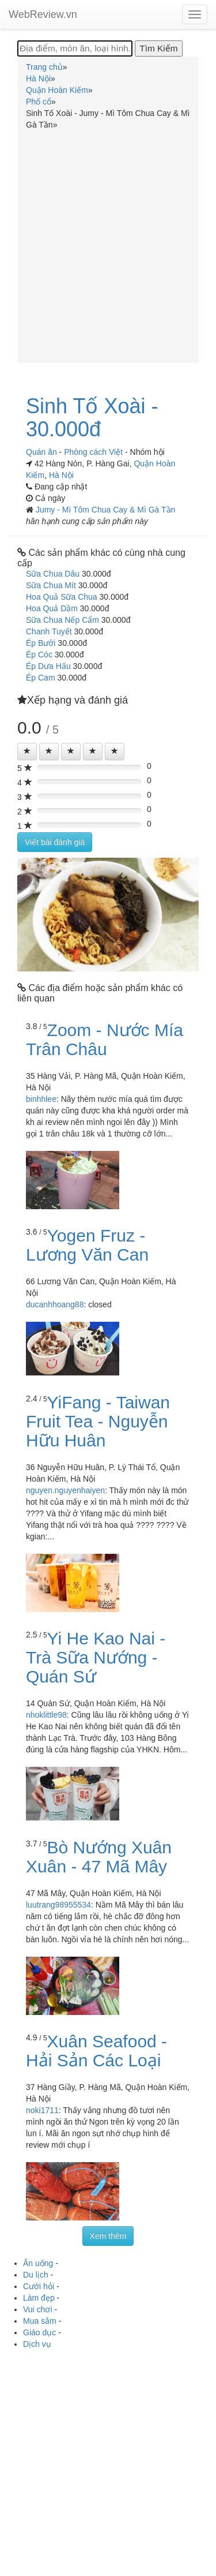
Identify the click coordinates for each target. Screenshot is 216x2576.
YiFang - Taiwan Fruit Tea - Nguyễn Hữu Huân (98, 1421)
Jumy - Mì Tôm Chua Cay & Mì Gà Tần (105, 509)
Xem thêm (108, 2236)
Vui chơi (37, 2309)
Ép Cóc (39, 654)
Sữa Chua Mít (51, 585)
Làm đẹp (39, 2297)
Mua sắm (39, 2320)
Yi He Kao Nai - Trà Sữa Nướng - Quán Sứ (95, 1657)
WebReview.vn (43, 14)
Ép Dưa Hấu (48, 666)
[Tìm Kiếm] (158, 48)
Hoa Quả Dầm (52, 608)
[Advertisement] (108, 244)
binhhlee (41, 1099)
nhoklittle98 (46, 1714)
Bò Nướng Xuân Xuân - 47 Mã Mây (99, 1857)
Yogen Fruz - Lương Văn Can (87, 1245)
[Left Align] (27, 751)
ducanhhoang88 (55, 1304)
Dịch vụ (37, 2344)
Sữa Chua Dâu (52, 573)
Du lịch (35, 2274)
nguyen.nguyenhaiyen (65, 1490)
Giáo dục (39, 2332)
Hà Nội (61, 475)
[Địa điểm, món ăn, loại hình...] (74, 48)
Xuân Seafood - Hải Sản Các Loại (96, 2051)
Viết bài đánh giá (55, 842)
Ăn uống (38, 2263)
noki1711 (42, 2110)
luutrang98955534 (58, 1904)
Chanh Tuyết (49, 631)
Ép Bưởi (40, 643)
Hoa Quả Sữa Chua (61, 596)
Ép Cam (40, 677)
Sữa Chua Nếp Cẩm (62, 620)
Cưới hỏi (38, 2286)
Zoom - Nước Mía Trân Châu (104, 1039)
